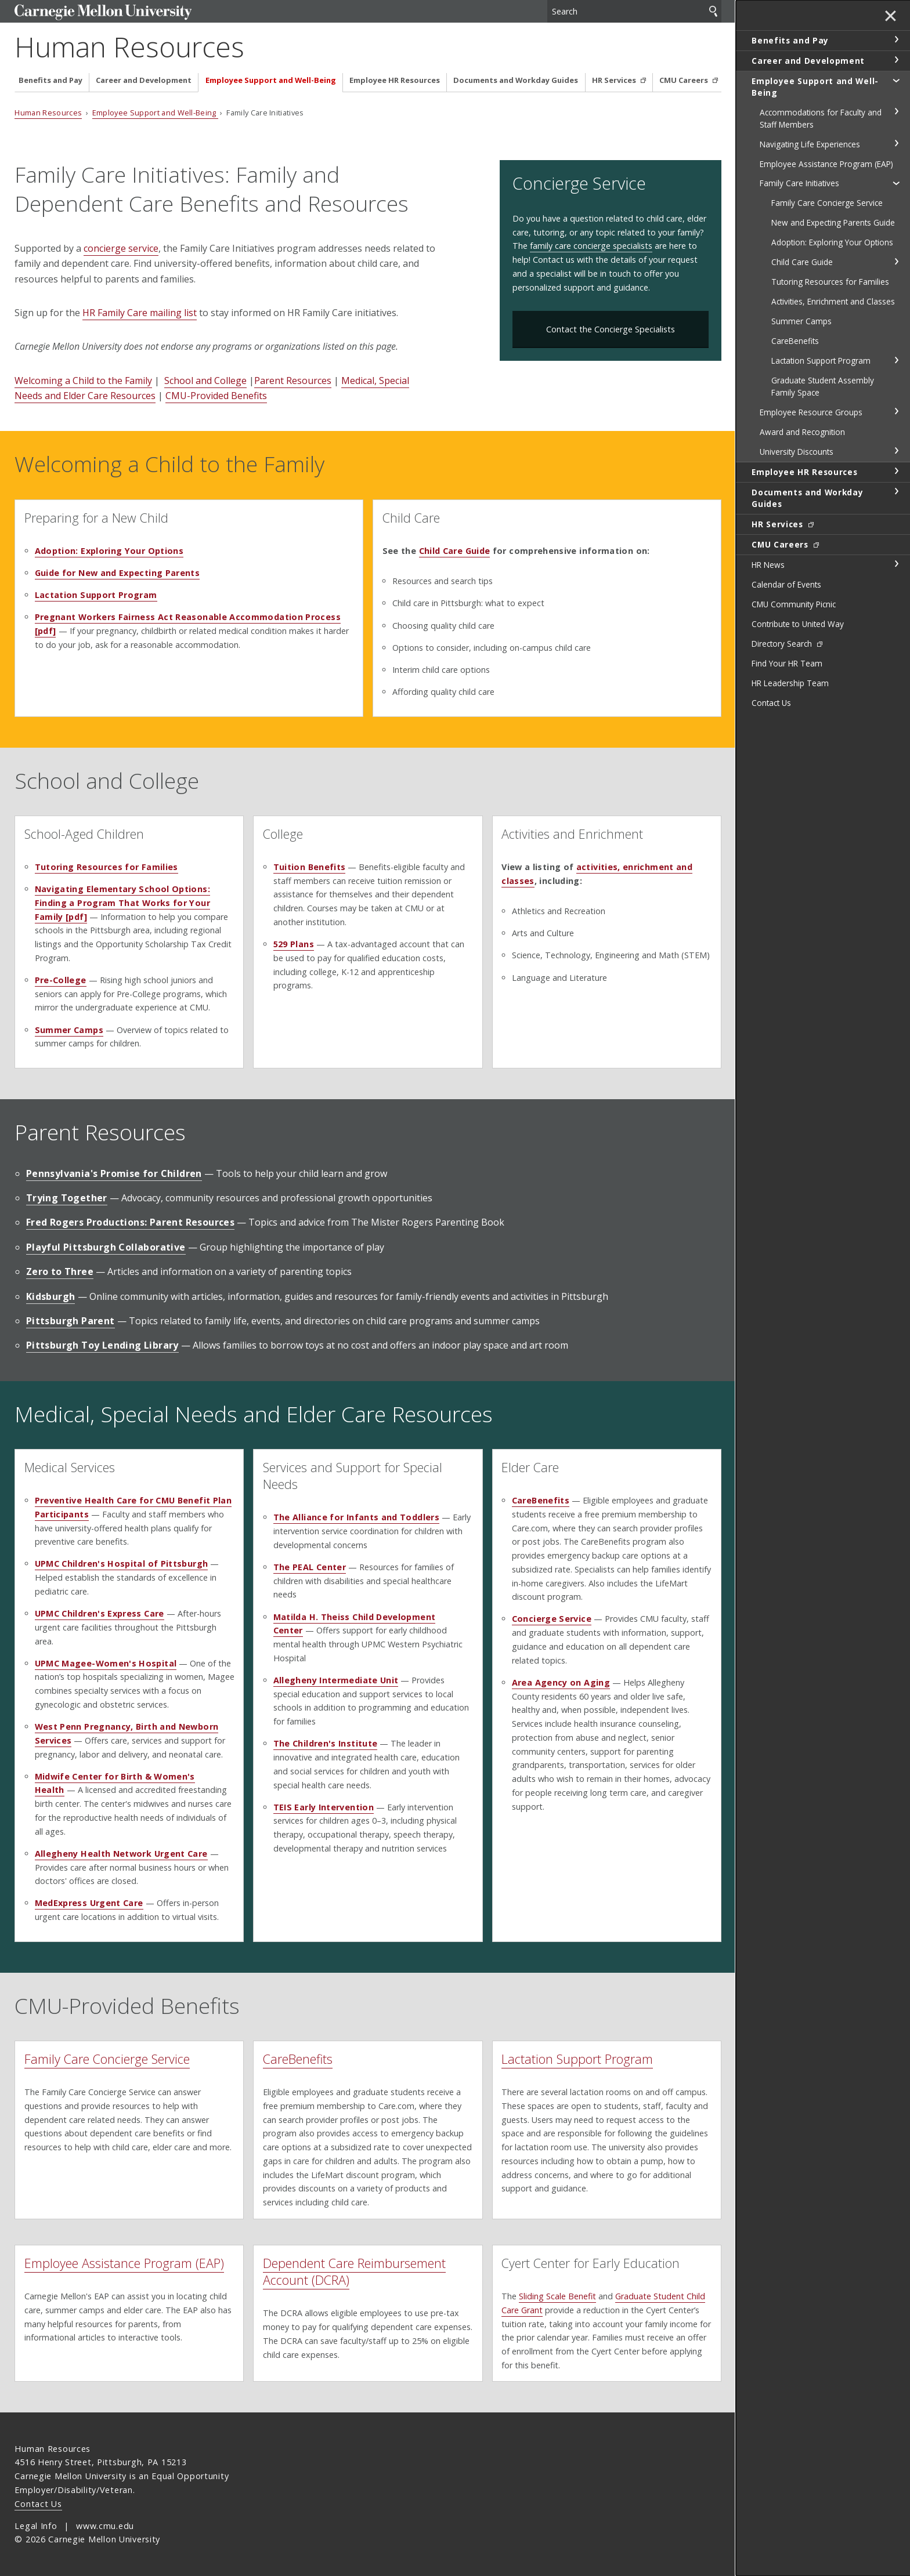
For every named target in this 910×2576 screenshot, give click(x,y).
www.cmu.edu (105, 2525)
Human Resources (129, 47)
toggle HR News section (896, 564)
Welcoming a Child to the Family (83, 380)
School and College (205, 380)
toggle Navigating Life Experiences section (896, 143)
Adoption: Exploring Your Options (109, 550)
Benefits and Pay (50, 80)
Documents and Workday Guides (515, 80)
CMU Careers (684, 80)
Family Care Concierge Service (107, 2058)
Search (713, 11)
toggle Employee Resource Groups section (896, 411)
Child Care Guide (454, 550)
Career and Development (144, 80)
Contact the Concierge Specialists (610, 329)
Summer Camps (69, 1029)
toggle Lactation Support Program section (896, 360)
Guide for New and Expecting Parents (117, 572)
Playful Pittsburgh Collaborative (106, 1247)
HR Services (615, 80)
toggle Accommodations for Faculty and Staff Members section (896, 111)
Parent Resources (292, 380)
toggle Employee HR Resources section (896, 471)
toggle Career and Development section (896, 59)
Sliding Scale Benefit (557, 2296)
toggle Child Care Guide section (896, 261)
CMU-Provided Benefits (216, 395)
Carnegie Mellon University (103, 12)
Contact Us (38, 2503)
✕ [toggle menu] (890, 17)
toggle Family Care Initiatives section (896, 182)
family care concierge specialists (591, 245)
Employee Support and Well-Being (270, 80)
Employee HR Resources (394, 80)
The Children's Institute (325, 1743)
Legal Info (36, 2525)
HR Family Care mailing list (139, 312)
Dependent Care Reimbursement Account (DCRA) (354, 2271)
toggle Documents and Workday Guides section (896, 491)
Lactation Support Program (96, 594)
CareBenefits (298, 2058)
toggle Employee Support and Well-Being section (896, 80)
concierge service (121, 248)
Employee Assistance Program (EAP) (124, 2263)
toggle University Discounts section (896, 450)
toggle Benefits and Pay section (896, 39)
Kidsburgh (50, 1296)
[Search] (634, 11)
